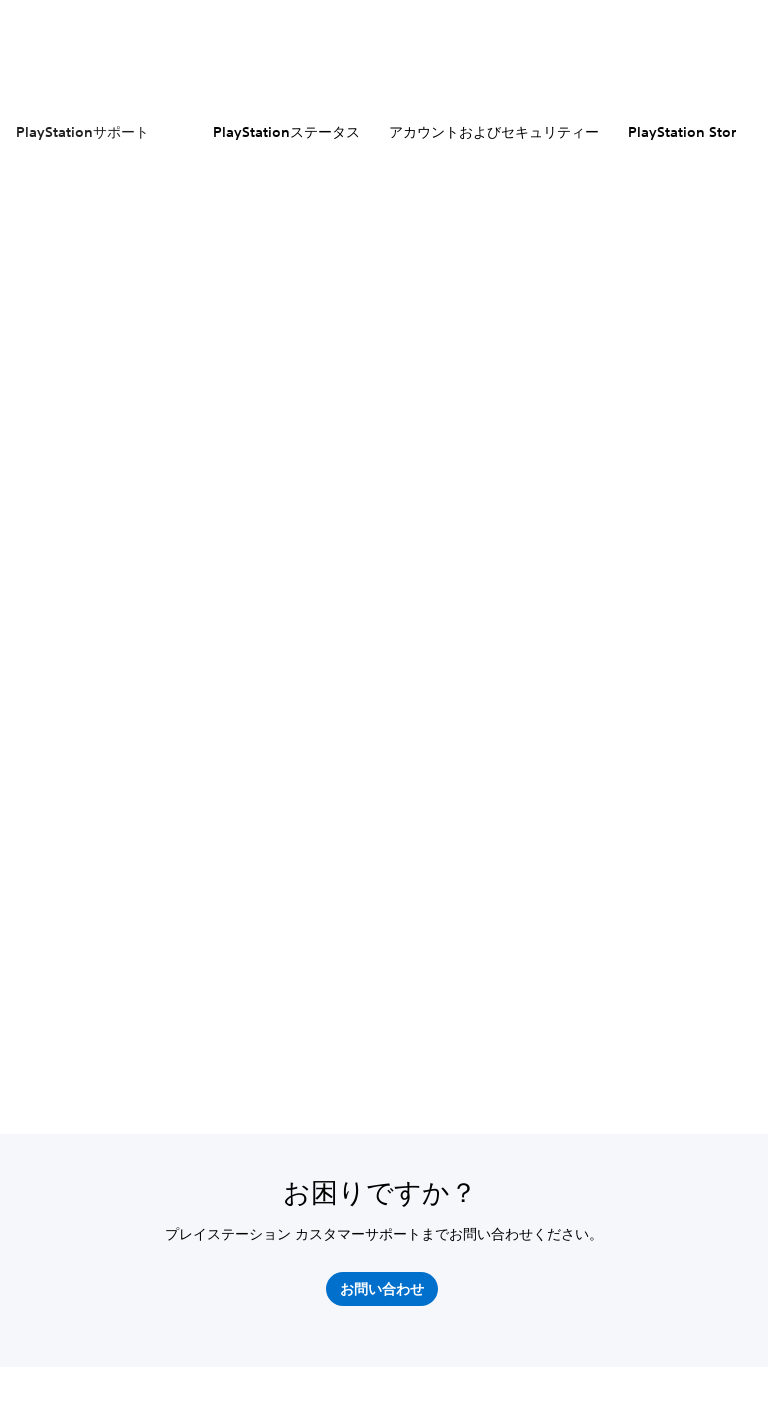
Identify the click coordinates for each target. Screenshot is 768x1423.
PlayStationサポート (82, 132)
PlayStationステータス (286, 132)
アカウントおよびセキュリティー (494, 132)
